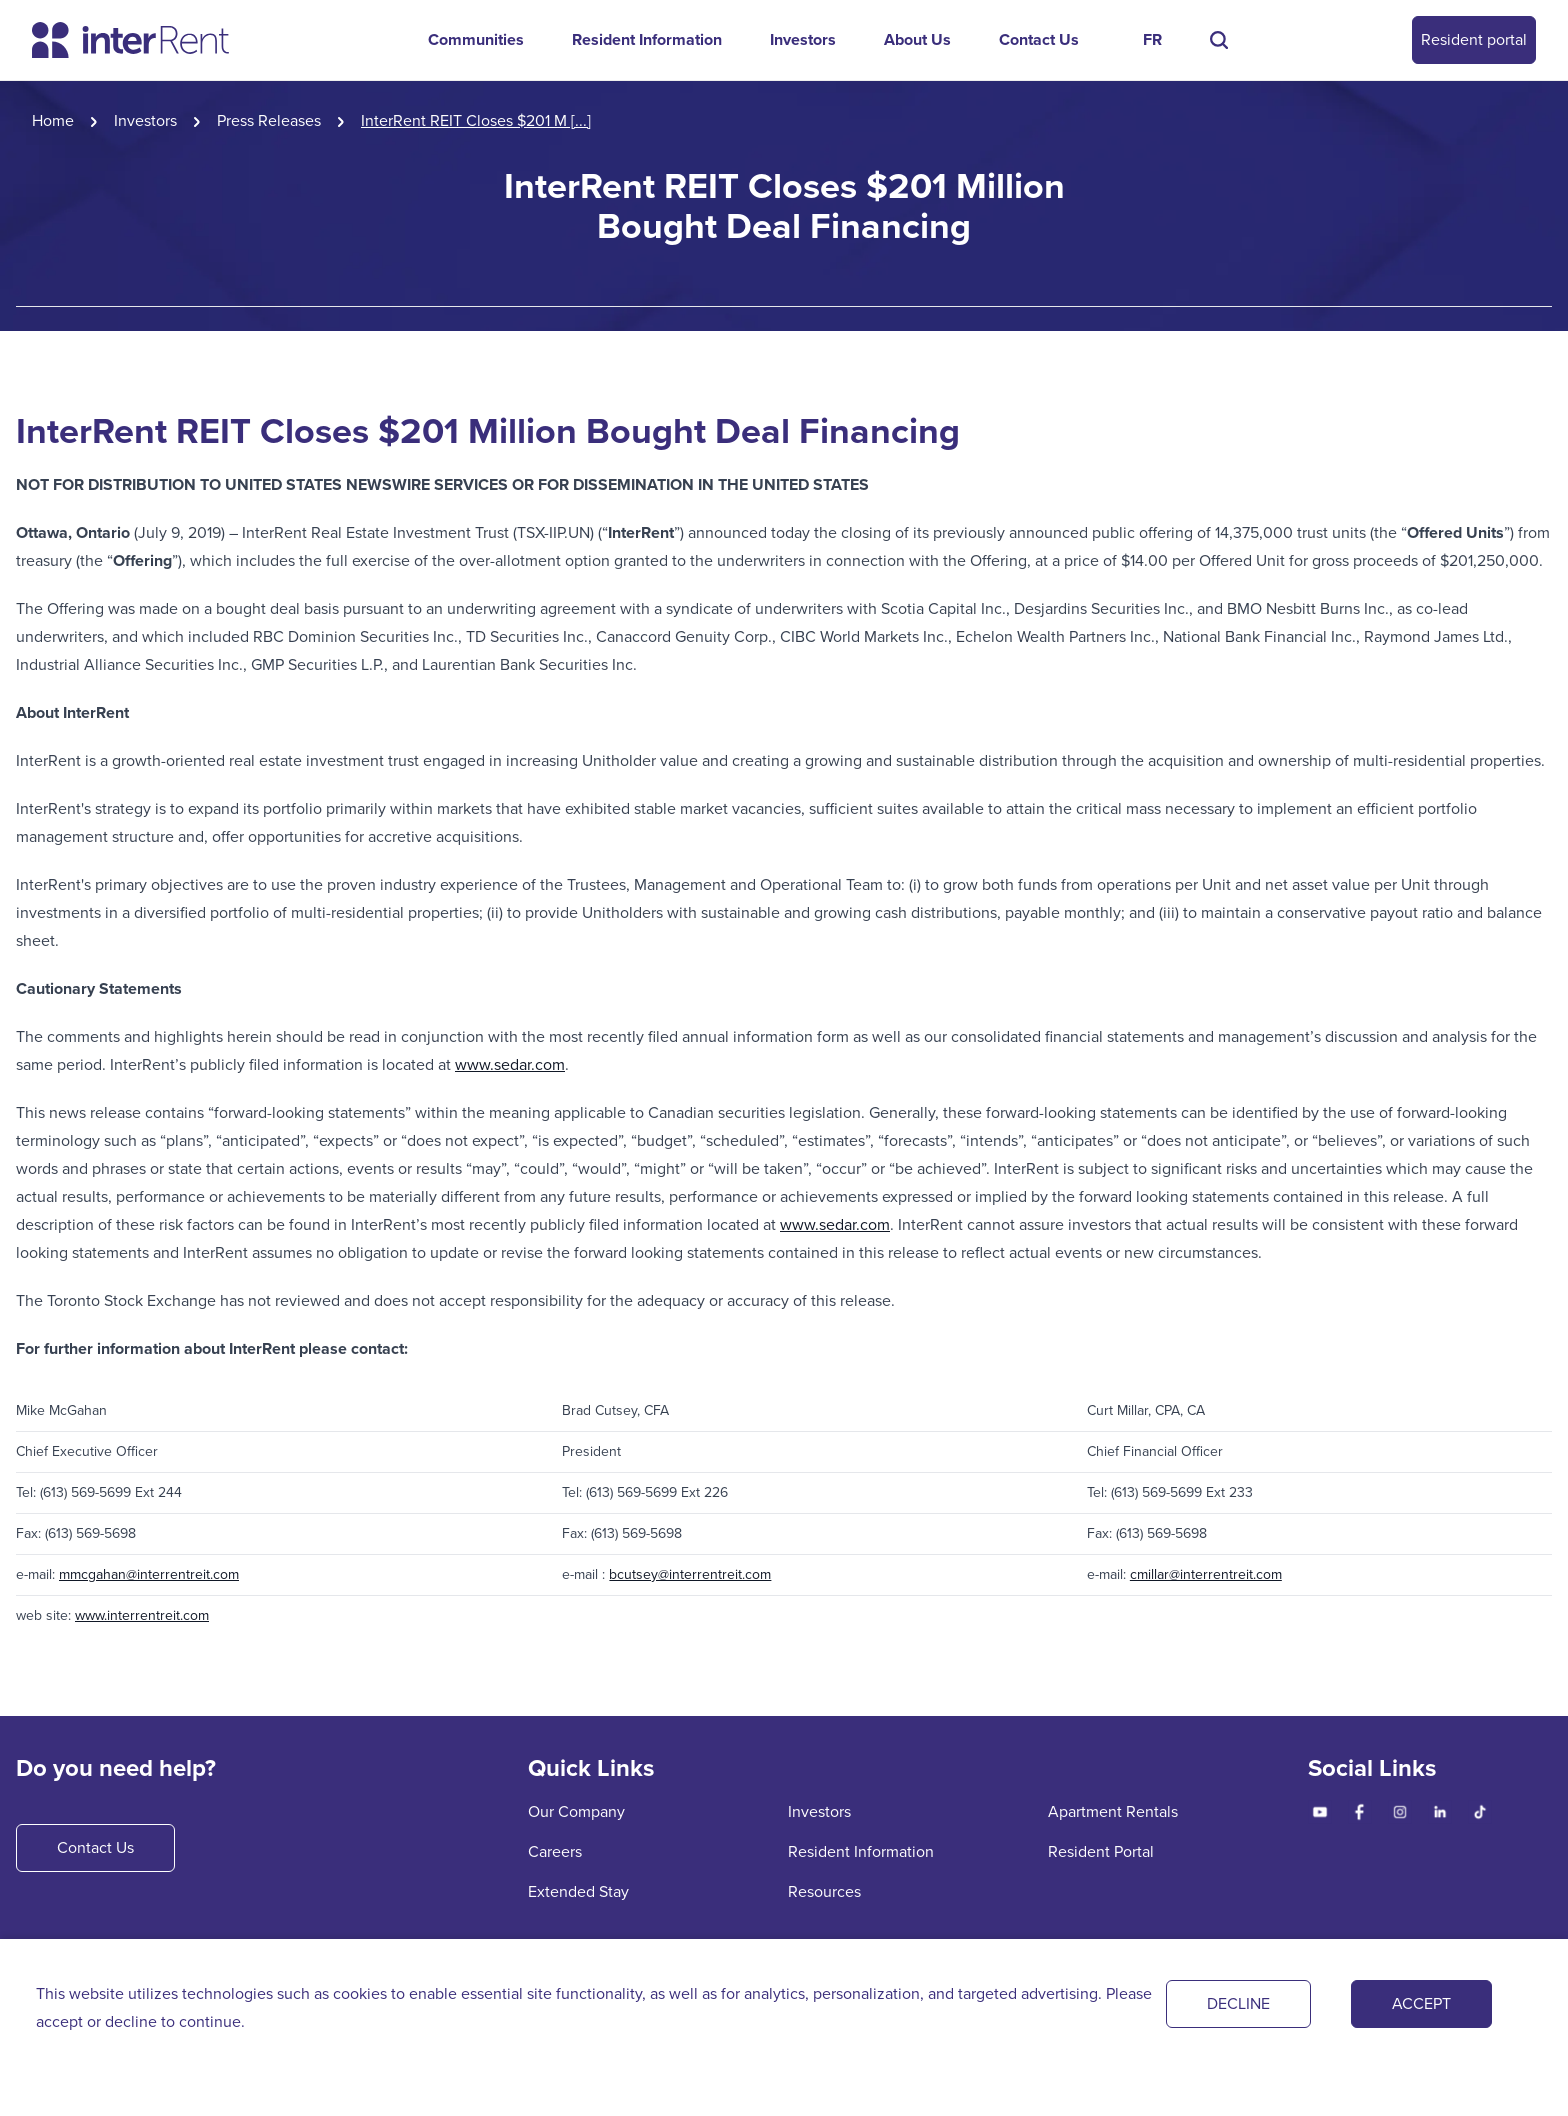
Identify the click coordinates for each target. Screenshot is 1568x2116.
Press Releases (269, 120)
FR (1152, 39)
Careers (555, 1851)
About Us (917, 39)
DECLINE (1238, 2003)
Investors (803, 39)
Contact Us (1039, 39)
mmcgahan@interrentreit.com (149, 1574)
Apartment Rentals (1113, 1811)
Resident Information (647, 39)
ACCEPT (1421, 2003)
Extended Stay (578, 1891)
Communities (476, 39)
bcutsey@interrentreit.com (690, 1574)
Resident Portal (1101, 1851)
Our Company (576, 1811)
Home (53, 120)
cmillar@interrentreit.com (1206, 1574)
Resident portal (1474, 39)
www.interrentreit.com (142, 1615)
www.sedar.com (510, 1064)
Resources (824, 1891)
